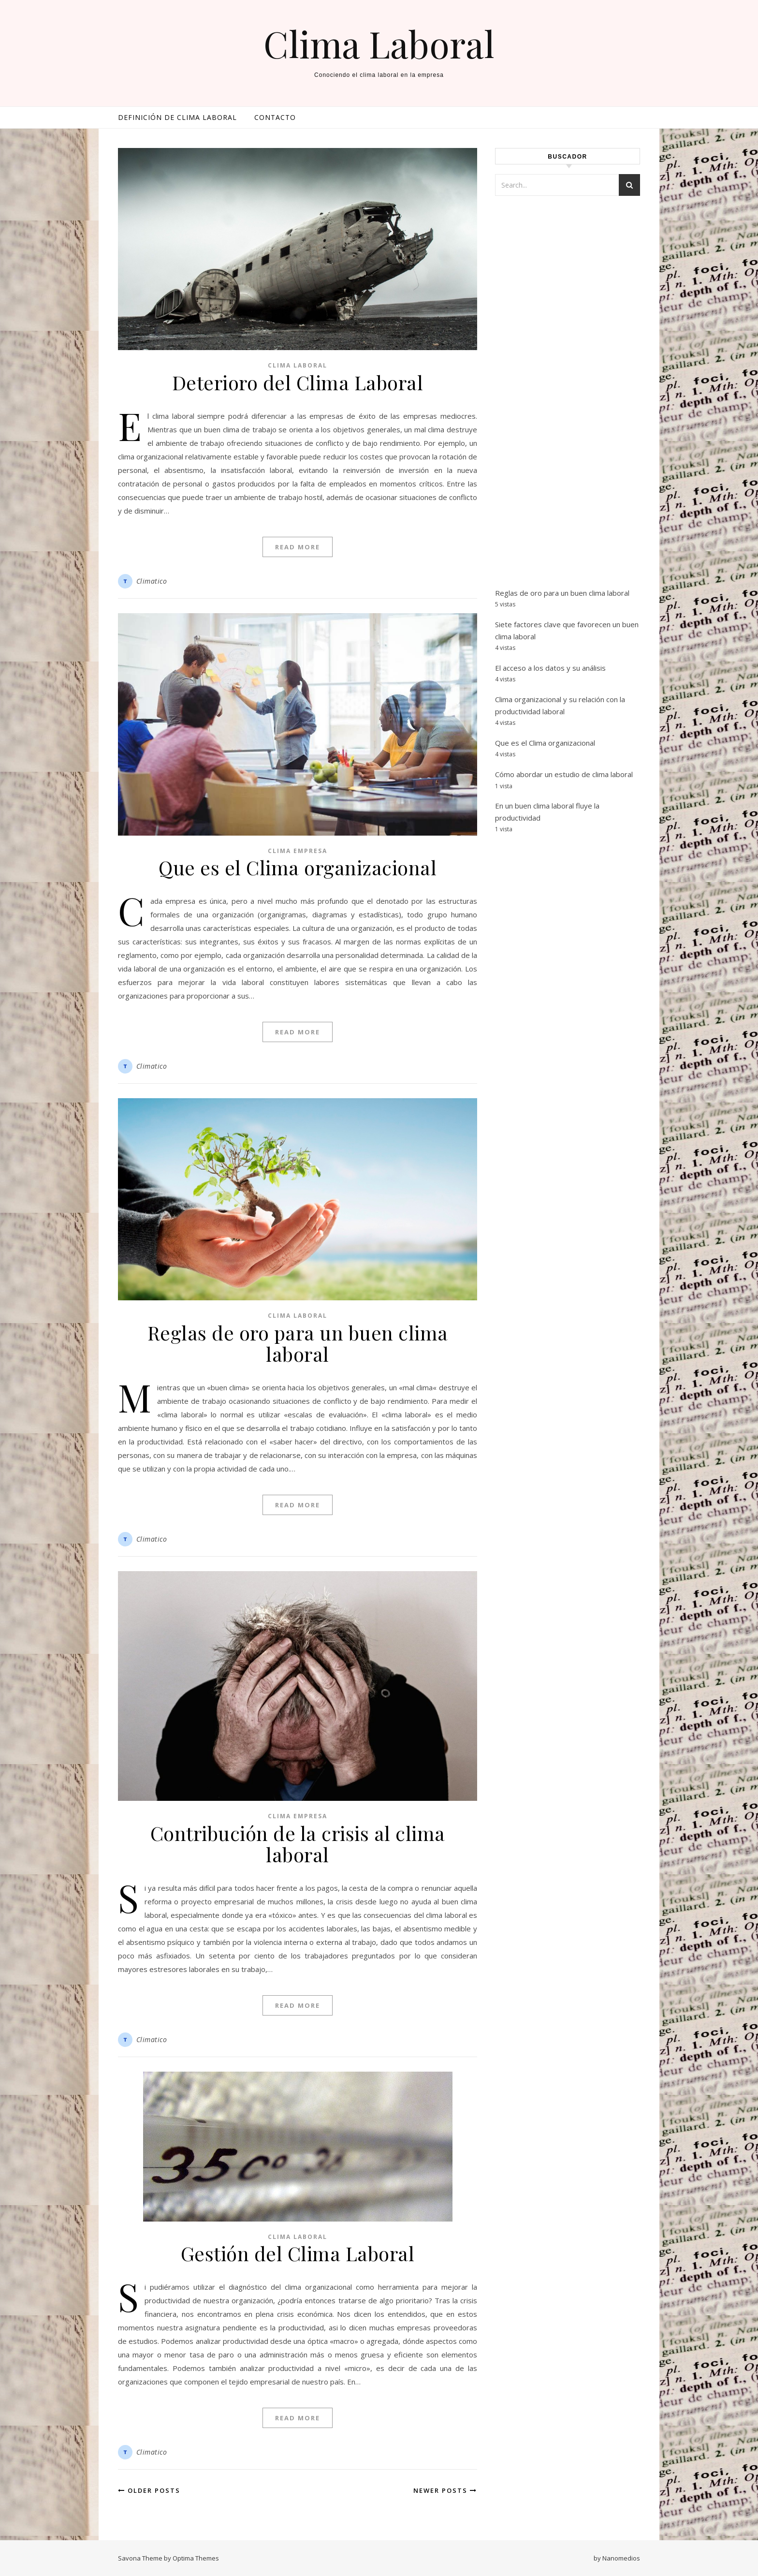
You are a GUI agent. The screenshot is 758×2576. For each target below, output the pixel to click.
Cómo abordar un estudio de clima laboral (564, 774)
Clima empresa (297, 851)
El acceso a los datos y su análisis (550, 668)
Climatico (151, 581)
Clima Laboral (379, 44)
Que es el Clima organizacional (298, 867)
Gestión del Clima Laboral (298, 2253)
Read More (297, 547)
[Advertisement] (567, 403)
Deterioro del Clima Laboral (297, 382)
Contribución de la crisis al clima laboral (297, 1843)
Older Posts (149, 2490)
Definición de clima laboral (177, 117)
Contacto (275, 117)
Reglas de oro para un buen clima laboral (297, 1343)
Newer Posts (445, 2490)
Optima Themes (196, 2558)
